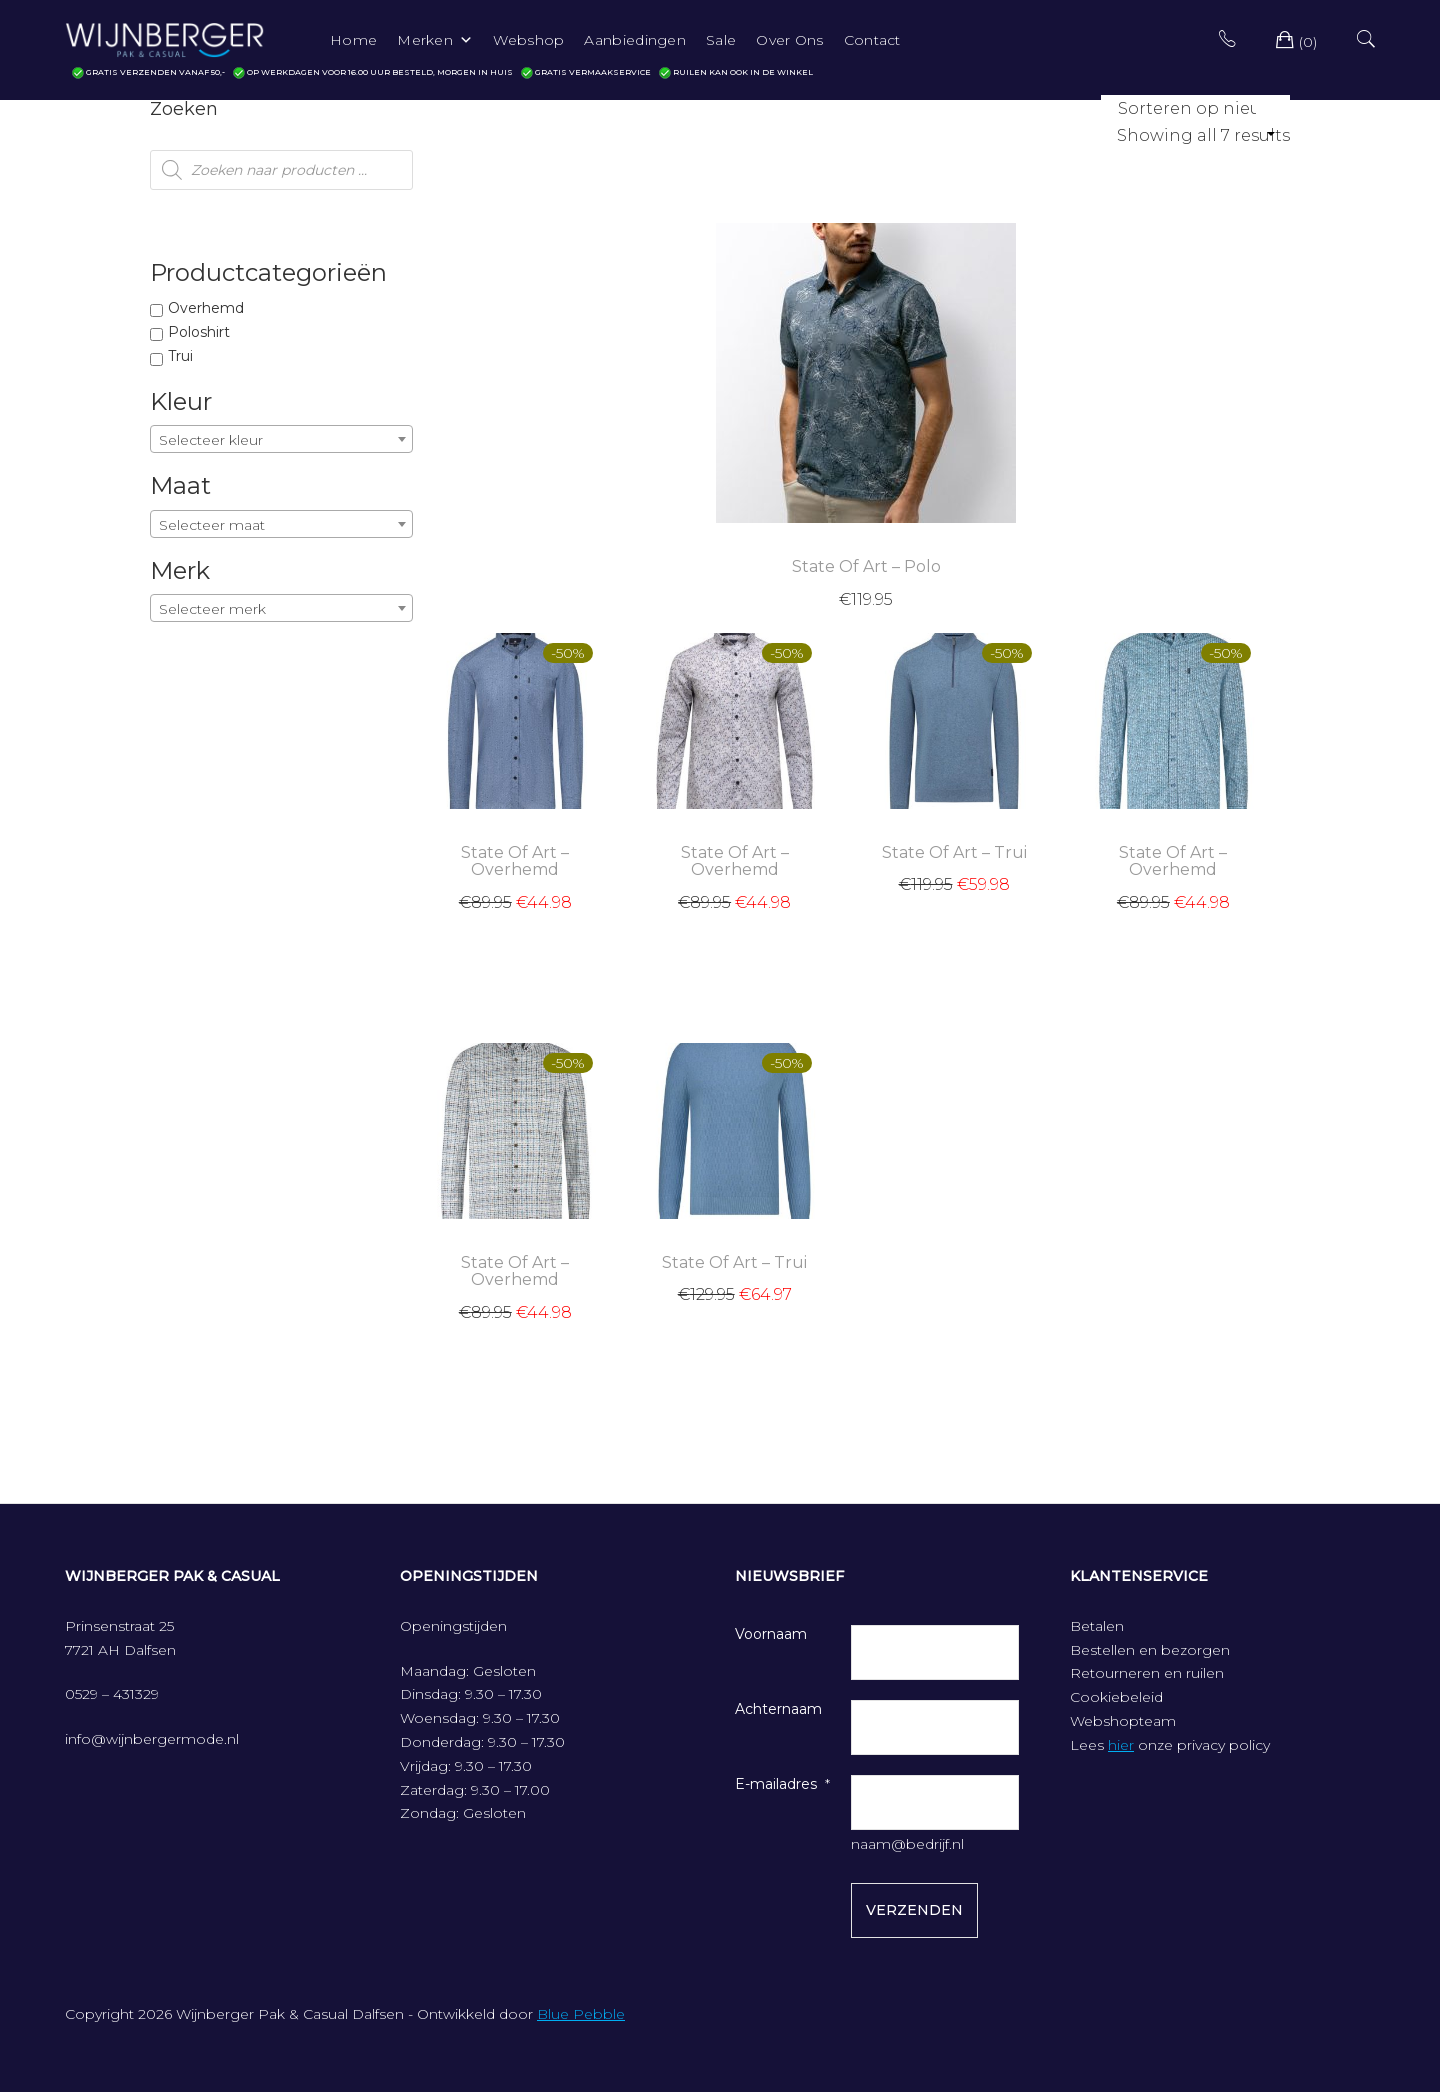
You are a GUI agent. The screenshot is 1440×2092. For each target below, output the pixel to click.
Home (353, 40)
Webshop (528, 40)
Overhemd (206, 308)
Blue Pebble (581, 2014)
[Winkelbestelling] (1195, 108)
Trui (180, 356)
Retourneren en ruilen (1147, 1673)
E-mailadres (776, 1784)
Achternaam (778, 1709)
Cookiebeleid (1116, 1697)
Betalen (1097, 1626)
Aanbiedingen (635, 40)
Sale (721, 40)
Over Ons (789, 40)
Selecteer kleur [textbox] (211, 440)
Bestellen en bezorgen (1150, 1650)
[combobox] (281, 439)
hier (1121, 1745)
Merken (435, 40)
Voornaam (771, 1634)
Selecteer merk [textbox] (212, 609)
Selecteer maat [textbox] (212, 525)
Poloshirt (199, 332)
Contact (872, 40)
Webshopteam (1123, 1721)
